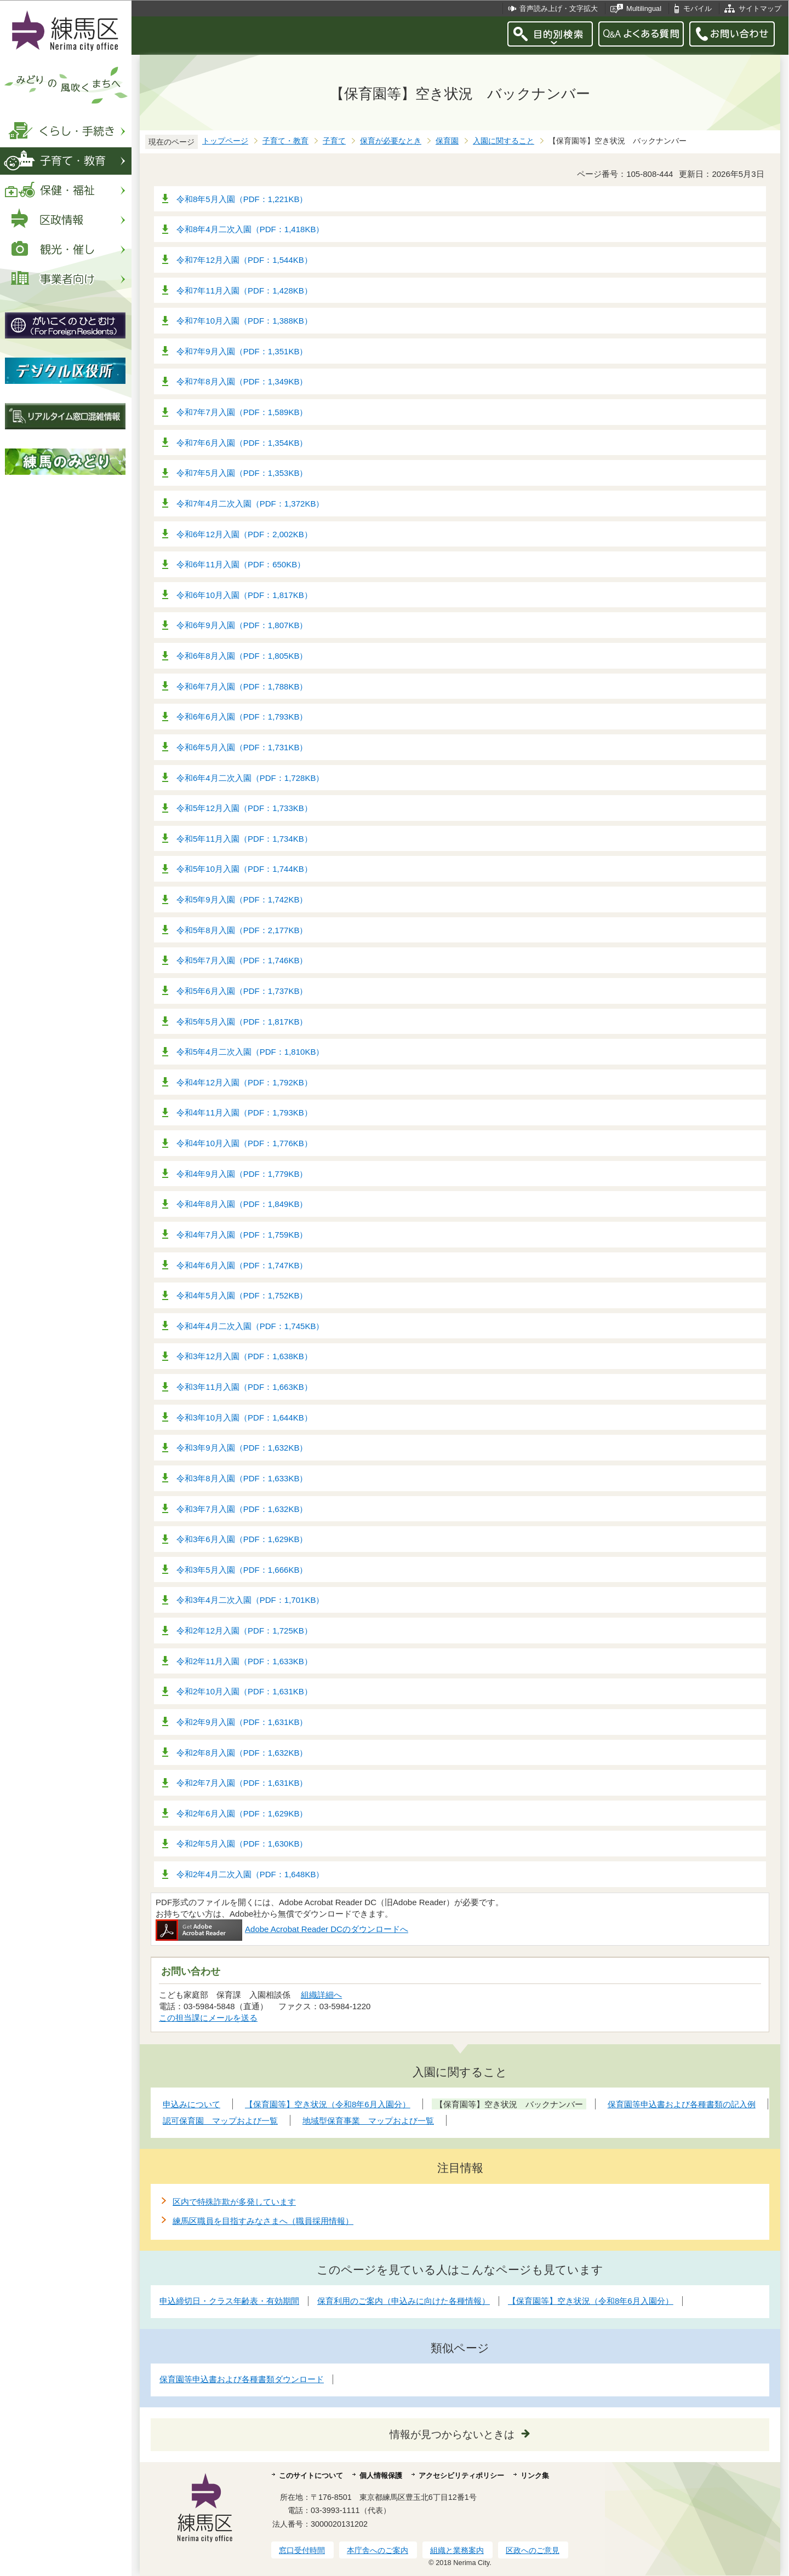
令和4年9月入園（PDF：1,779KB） (241, 1173)
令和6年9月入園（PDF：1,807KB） (241, 625)
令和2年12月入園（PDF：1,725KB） (244, 1630)
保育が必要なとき (390, 141)
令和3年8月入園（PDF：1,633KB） (241, 1478)
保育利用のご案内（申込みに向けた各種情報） (403, 2300)
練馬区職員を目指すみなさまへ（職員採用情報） (263, 2221)
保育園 (447, 141)
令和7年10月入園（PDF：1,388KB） (244, 320)
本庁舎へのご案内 (377, 2550)
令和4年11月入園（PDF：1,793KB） (244, 1112)
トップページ (225, 141)
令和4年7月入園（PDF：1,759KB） (241, 1234)
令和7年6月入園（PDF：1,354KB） (241, 442)
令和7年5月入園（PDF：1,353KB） (241, 473)
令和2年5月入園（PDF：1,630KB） (241, 1843)
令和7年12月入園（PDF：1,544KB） (244, 259)
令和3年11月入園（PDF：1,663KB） (244, 1387)
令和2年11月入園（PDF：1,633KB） (244, 1661)
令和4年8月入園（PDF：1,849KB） (241, 1204)
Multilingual (643, 8)
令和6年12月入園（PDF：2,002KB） (244, 534)
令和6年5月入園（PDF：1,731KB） (241, 747)
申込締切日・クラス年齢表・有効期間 (229, 2300)
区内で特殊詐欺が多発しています (234, 2201)
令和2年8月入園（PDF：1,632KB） (241, 1752)
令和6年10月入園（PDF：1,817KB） (244, 595)
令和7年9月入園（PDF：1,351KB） (241, 351)
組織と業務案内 (457, 2550)
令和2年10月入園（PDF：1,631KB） (244, 1691)
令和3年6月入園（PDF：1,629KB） (241, 1539)
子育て (334, 141)
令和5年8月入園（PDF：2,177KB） (241, 930)
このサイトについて (311, 2475)
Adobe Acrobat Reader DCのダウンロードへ (282, 1929)
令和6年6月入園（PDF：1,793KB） (241, 716)
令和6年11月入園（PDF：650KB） (240, 564)
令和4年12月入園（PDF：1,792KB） (244, 1082)
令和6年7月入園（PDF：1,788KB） (241, 686)
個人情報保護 (380, 2475)
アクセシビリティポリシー (461, 2475)
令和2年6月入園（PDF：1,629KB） (241, 1813)
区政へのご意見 (532, 2550)
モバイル (697, 8)
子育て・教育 (285, 141)
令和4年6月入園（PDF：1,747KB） (241, 1265)
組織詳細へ (321, 1994)
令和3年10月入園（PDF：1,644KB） (244, 1417)
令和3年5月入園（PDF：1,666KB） (241, 1569)
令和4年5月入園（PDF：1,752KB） (241, 1295)
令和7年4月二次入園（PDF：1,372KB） (250, 503)
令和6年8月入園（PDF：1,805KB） (241, 655)
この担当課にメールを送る (208, 2017)
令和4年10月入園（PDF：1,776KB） (244, 1143)
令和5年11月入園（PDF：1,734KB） (244, 838)
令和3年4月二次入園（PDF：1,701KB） (250, 1600)
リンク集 (535, 2475)
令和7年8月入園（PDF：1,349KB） (241, 381)
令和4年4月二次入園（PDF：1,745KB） (250, 1326)
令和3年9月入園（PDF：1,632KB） (241, 1447)
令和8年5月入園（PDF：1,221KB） (241, 199)
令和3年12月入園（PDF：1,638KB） (244, 1356)
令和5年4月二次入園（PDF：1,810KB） (250, 1051)
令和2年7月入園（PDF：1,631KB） (241, 1782)
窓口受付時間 (302, 2550)
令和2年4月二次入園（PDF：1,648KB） (250, 1874)
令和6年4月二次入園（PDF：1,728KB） (250, 778)
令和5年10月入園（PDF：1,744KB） (244, 868)
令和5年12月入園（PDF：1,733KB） (244, 808)
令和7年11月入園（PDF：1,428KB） (244, 290)
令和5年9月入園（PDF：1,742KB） (241, 899)
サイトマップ (760, 8)
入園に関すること (503, 141)
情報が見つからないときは (452, 2434)
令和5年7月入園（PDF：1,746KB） (241, 960)
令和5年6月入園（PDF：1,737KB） (241, 991)
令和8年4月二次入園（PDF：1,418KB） (250, 229)
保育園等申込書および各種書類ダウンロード (241, 2379)
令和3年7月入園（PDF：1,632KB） (241, 1509)
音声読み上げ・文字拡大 (558, 8)
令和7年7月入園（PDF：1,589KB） (241, 412)
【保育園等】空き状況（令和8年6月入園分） (590, 2300)
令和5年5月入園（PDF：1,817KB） (241, 1021)
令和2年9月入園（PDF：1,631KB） (241, 1722)
